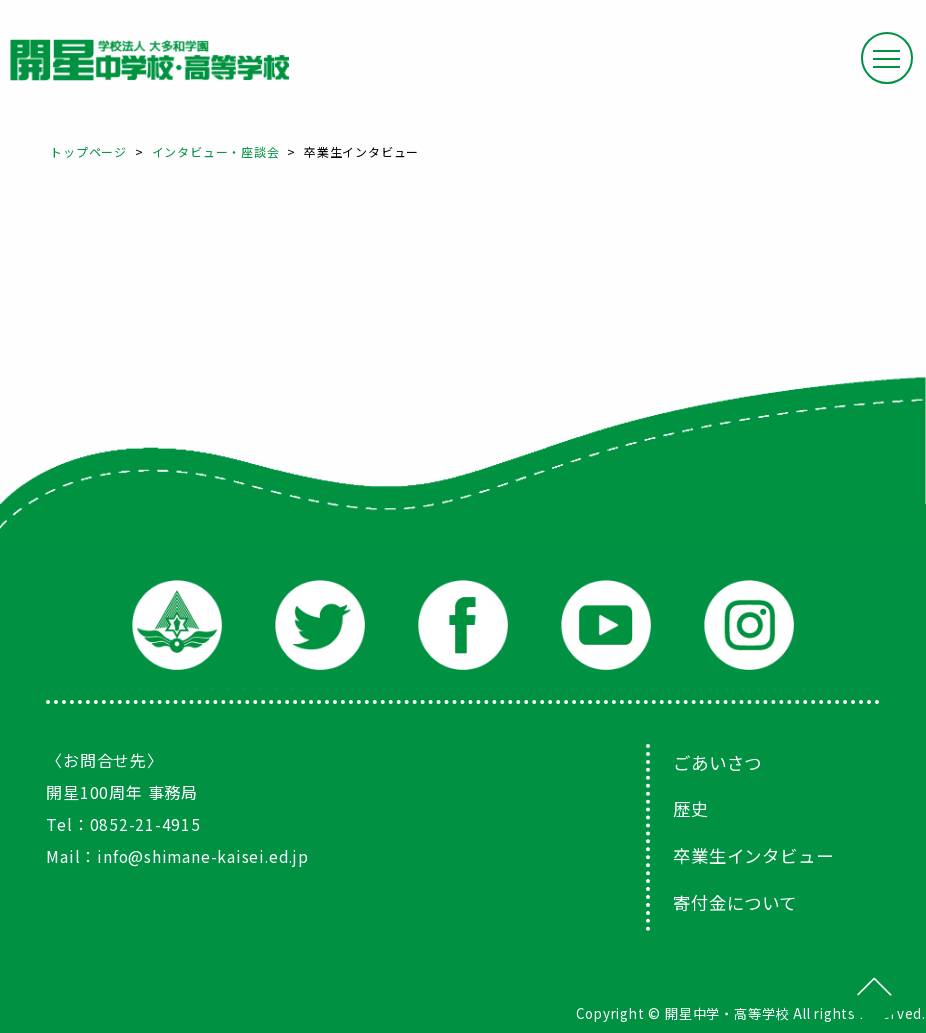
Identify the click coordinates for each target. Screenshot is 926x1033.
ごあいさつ (720, 762)
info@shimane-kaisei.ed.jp (205, 856)
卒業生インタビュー (757, 854)
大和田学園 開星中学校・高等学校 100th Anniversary (149, 60)
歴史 (692, 808)
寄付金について (738, 900)
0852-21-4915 (146, 824)
